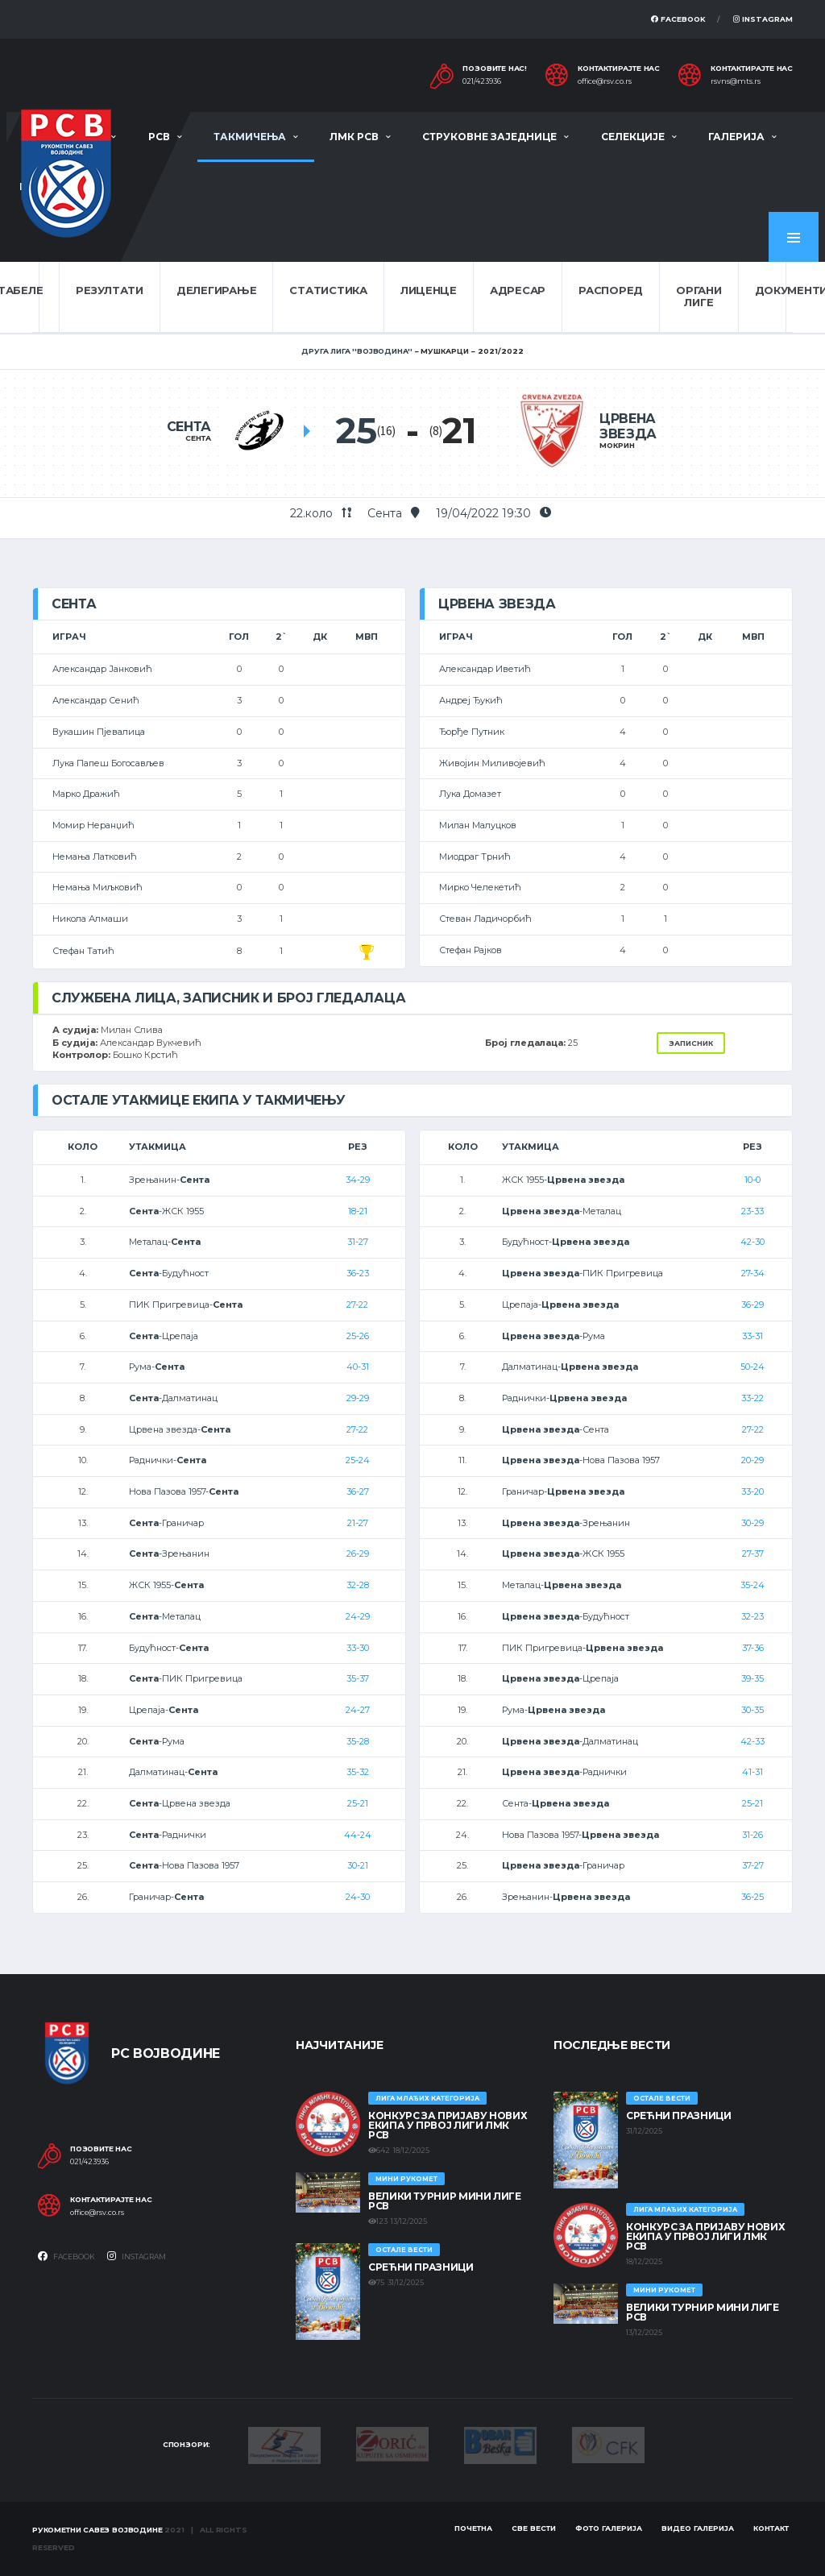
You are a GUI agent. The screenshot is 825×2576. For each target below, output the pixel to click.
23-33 (752, 1211)
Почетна (473, 2528)
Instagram (763, 19)
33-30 (357, 1647)
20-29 (752, 1460)
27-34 (753, 1273)
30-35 (752, 1709)
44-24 (357, 1834)
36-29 (752, 1304)
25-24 (358, 1460)
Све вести (534, 2528)
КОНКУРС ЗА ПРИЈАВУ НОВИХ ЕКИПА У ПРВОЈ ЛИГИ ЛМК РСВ (447, 2125)
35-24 (752, 1585)
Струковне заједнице (489, 137)
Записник (691, 1043)
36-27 (357, 1491)
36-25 (752, 1896)
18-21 (357, 1211)
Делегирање (216, 290)
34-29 (358, 1179)
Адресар (517, 290)
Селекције (633, 137)
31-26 (752, 1834)
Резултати (109, 290)
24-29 (358, 1616)
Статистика (328, 290)
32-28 (357, 1585)
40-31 (357, 1366)
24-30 (358, 1896)
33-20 (752, 1491)
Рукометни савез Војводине (97, 2529)
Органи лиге (698, 296)
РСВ (159, 137)
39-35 (752, 1678)
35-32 (357, 1771)
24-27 (358, 1709)
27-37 (753, 1553)
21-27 (357, 1523)
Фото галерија (608, 2528)
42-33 (752, 1741)
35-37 (357, 1678)
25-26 (357, 1336)
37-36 (753, 1647)
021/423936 (481, 81)
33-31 (752, 1336)
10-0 (752, 1179)
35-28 (357, 1741)
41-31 (752, 1771)
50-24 (752, 1366)
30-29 (752, 1523)
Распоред (610, 290)
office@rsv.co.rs (605, 81)
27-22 (357, 1304)
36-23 (357, 1273)
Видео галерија (697, 2528)
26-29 (357, 1553)
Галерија (736, 137)
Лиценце (428, 290)
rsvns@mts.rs (736, 81)
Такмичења (250, 137)
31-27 (357, 1241)
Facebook (678, 19)
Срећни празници (421, 2267)
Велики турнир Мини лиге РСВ (444, 2201)
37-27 (753, 1865)
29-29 (357, 1398)
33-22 (752, 1398)
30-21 (357, 1865)
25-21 (357, 1803)
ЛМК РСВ (354, 137)
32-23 (752, 1616)
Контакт (771, 2528)
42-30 (752, 1241)
